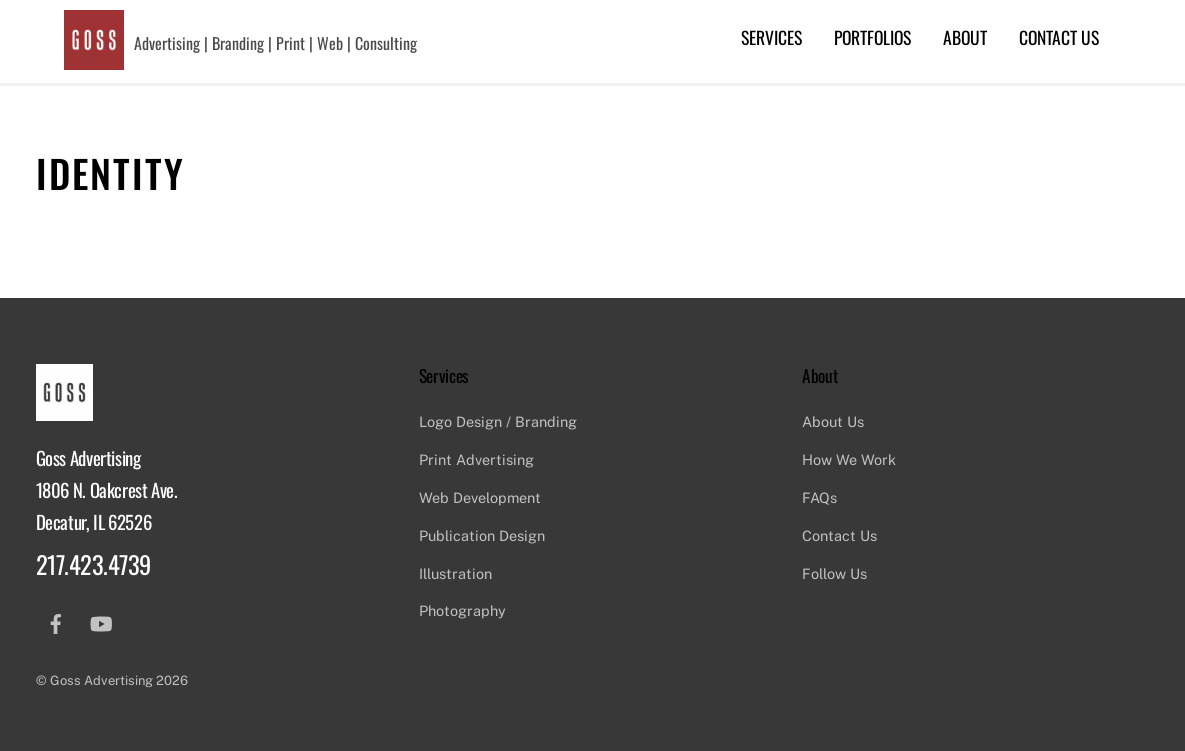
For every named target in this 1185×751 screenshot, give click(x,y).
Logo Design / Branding (498, 421)
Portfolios (872, 37)
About (965, 37)
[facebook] (56, 621)
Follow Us (834, 573)
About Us (833, 421)
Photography (462, 610)
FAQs (819, 497)
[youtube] (101, 621)
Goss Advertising (101, 680)
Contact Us (1059, 37)
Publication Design (482, 535)
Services (771, 37)
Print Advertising (476, 459)
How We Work (849, 459)
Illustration (455, 573)
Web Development (480, 497)
